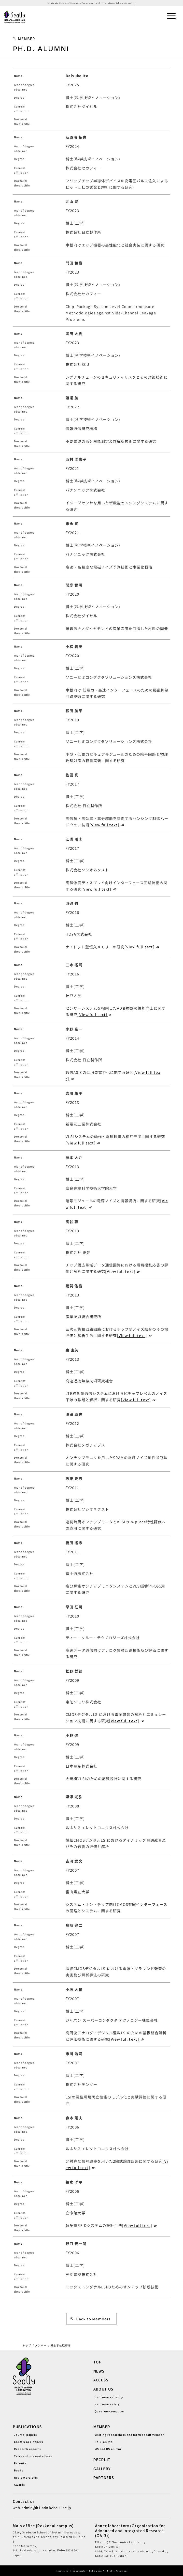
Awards (19, 2484)
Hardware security (109, 2397)
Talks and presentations (33, 2456)
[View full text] (104, 824)
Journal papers (25, 2435)
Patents (20, 2463)
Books (18, 2470)
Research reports (27, 2449)
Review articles (26, 2477)
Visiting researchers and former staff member (129, 2435)
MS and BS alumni (108, 2449)
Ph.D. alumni (104, 2442)
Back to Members (93, 2318)
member (26, 38)
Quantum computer (110, 2411)
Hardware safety (107, 2404)
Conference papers (28, 2442)
